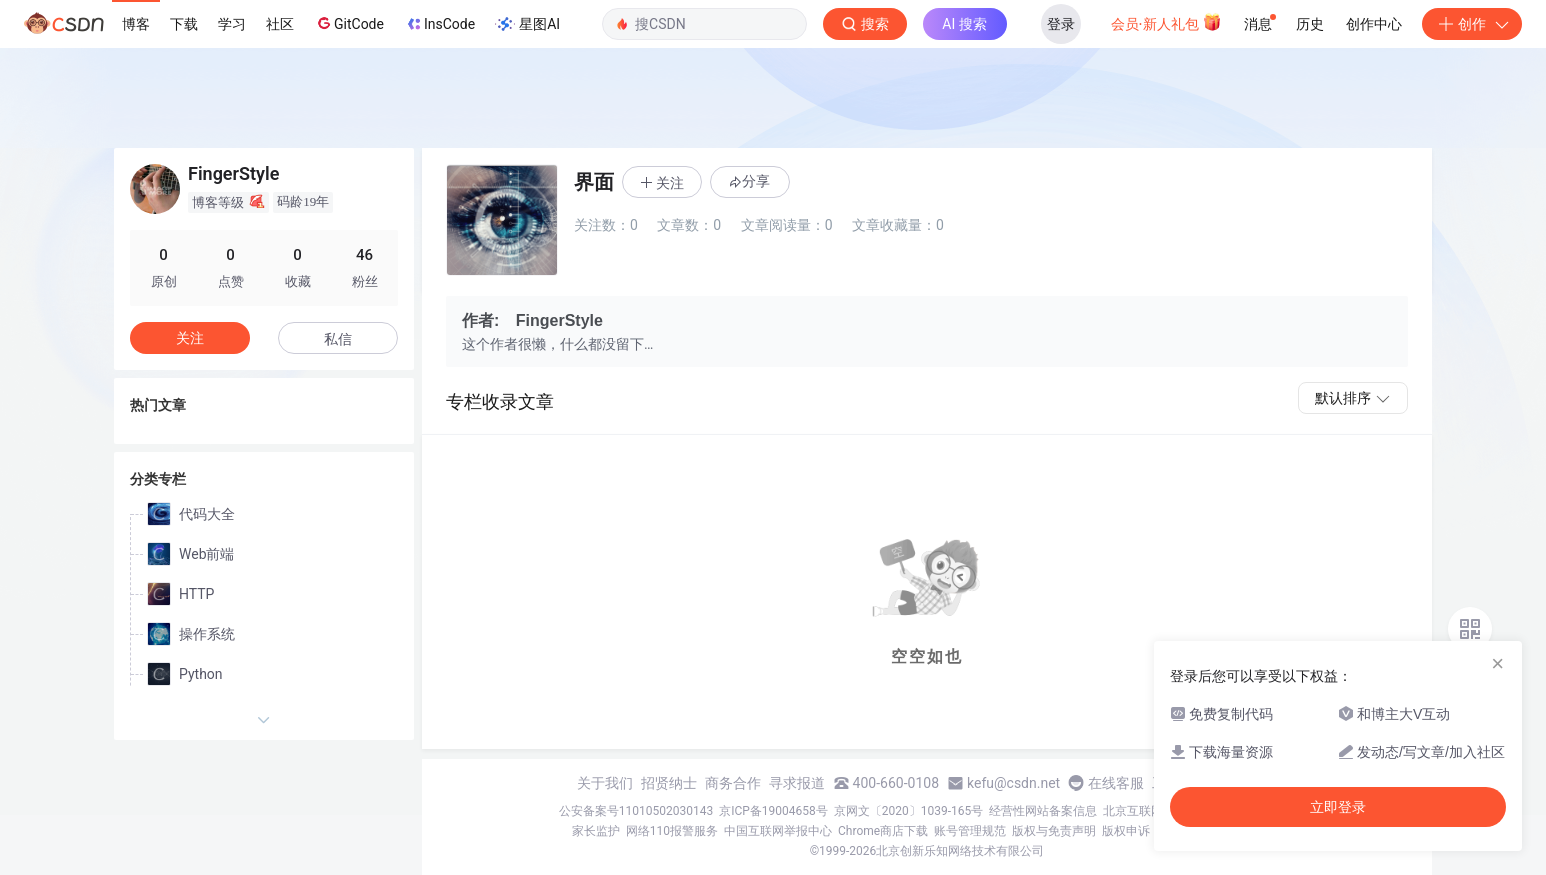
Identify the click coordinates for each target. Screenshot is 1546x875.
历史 (1310, 24)
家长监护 (596, 831)
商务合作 (733, 783)
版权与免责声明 (1054, 831)
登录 (1061, 24)
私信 (338, 339)
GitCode (349, 23)
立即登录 (1338, 807)
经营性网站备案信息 (1043, 811)
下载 (184, 24)
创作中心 (1374, 24)
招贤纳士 (669, 783)
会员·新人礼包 (1166, 22)
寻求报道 (797, 783)
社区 (280, 24)
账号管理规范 (970, 831)
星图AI (527, 24)
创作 (1472, 24)
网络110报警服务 (672, 831)
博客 (136, 24)
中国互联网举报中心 (778, 831)
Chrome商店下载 (883, 831)
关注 (190, 338)
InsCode (439, 24)
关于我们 (605, 783)
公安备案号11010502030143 (636, 811)
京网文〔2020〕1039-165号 (909, 811)
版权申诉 (1126, 831)
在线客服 (1116, 783)
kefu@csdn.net (1013, 783)
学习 (232, 24)
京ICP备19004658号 (773, 811)
